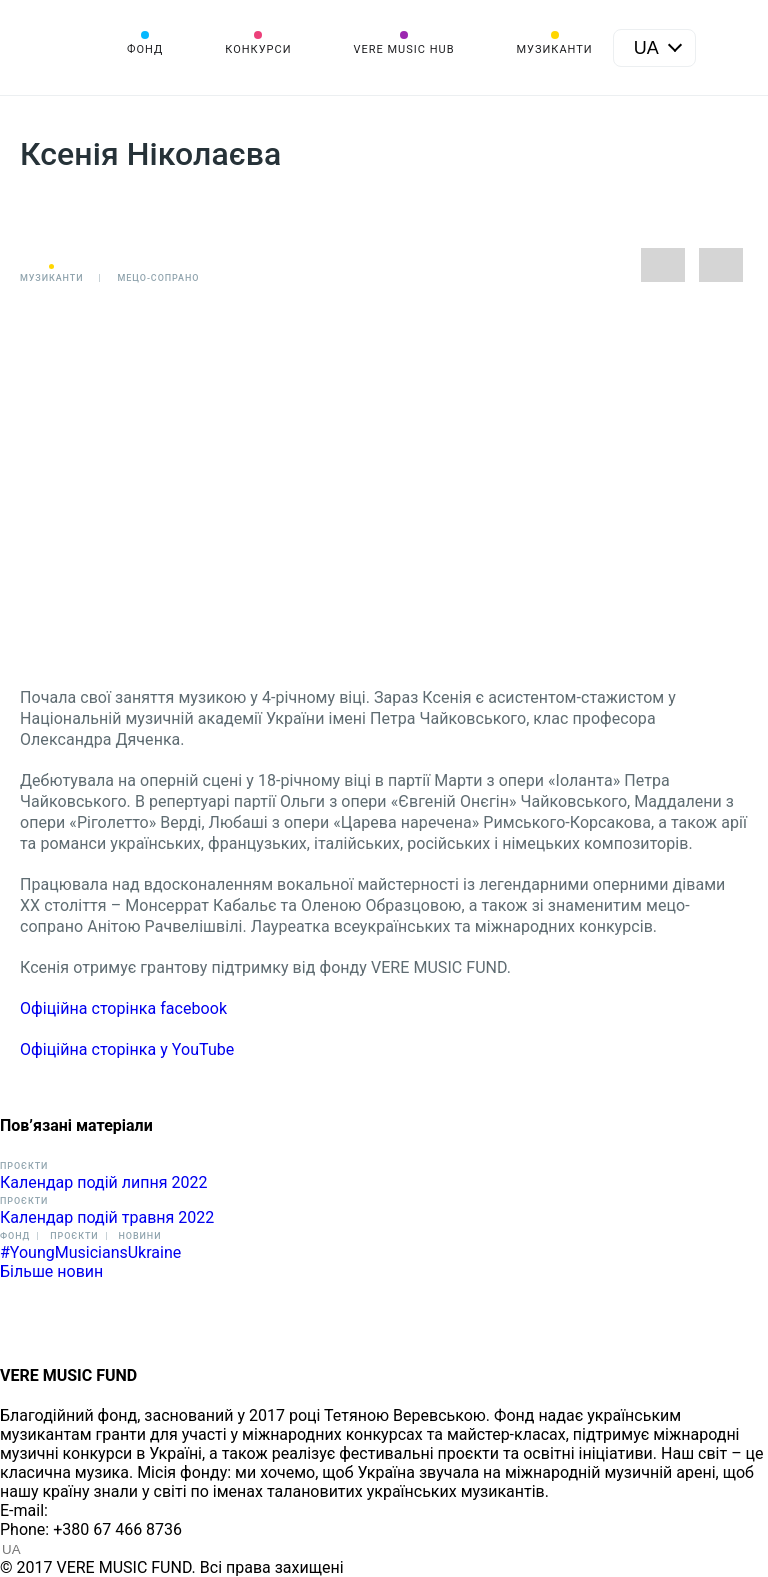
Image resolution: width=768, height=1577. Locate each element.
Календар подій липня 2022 (103, 1182)
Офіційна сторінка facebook (123, 1008)
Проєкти (24, 1166)
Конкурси (258, 49)
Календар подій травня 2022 (107, 1217)
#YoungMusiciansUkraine (90, 1252)
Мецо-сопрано (158, 278)
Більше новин (51, 1271)
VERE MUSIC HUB (403, 49)
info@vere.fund (106, 1510)
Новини (140, 1236)
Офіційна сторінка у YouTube (127, 1049)
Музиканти (554, 49)
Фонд (145, 49)
